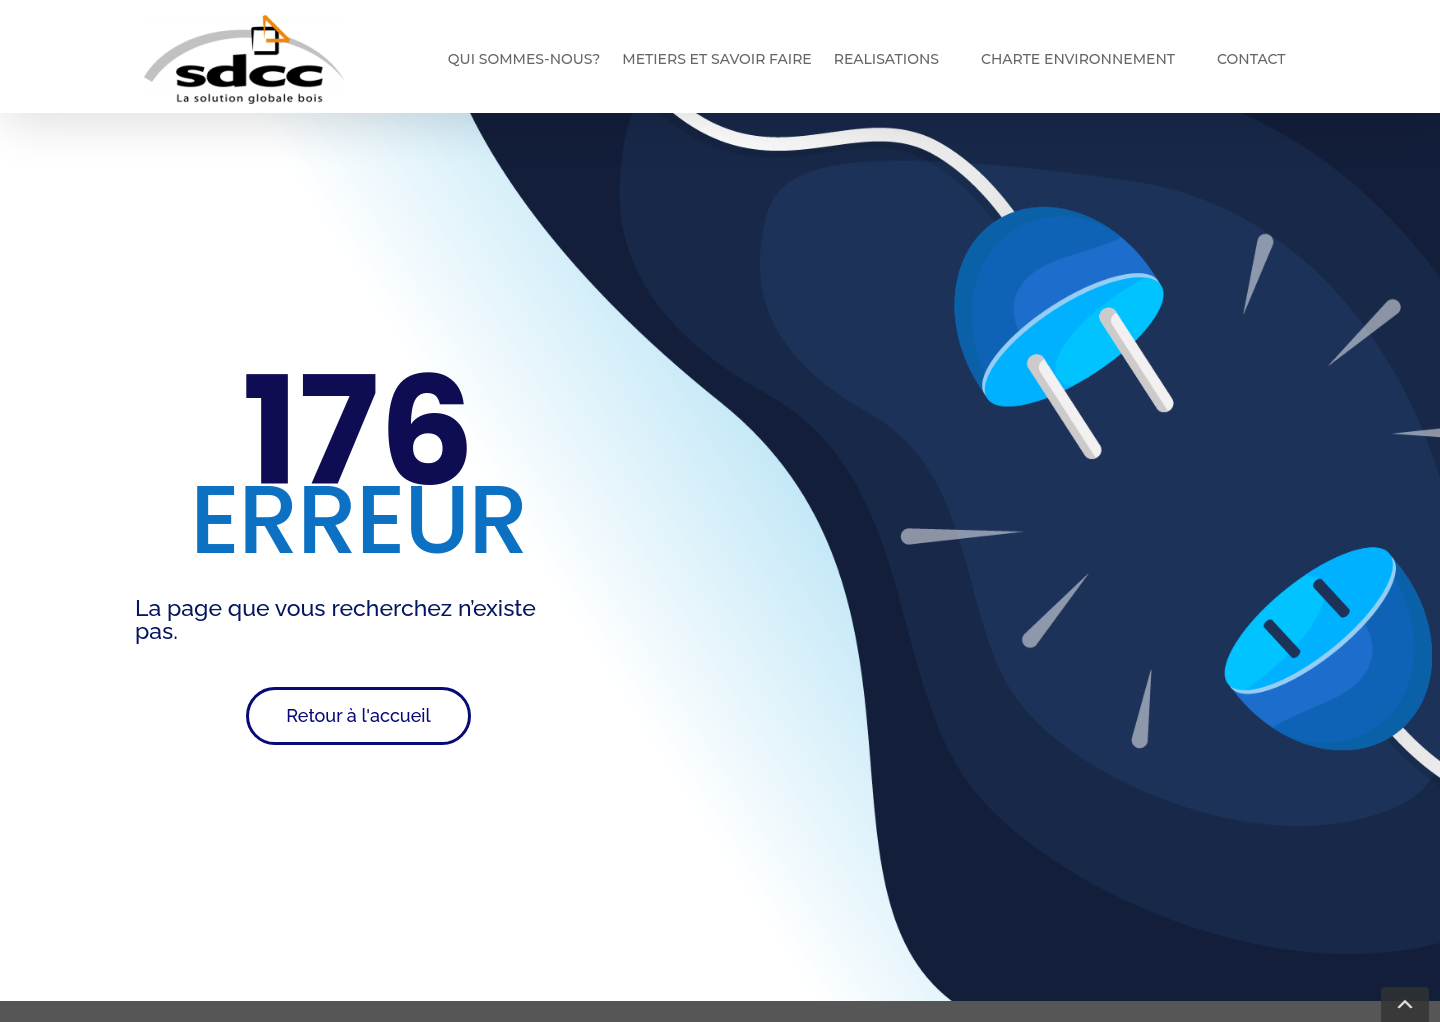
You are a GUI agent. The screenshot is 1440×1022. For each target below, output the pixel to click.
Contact (1251, 59)
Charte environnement (1078, 59)
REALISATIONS (886, 59)
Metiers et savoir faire (716, 59)
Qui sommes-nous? (524, 59)
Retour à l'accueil (358, 715)
